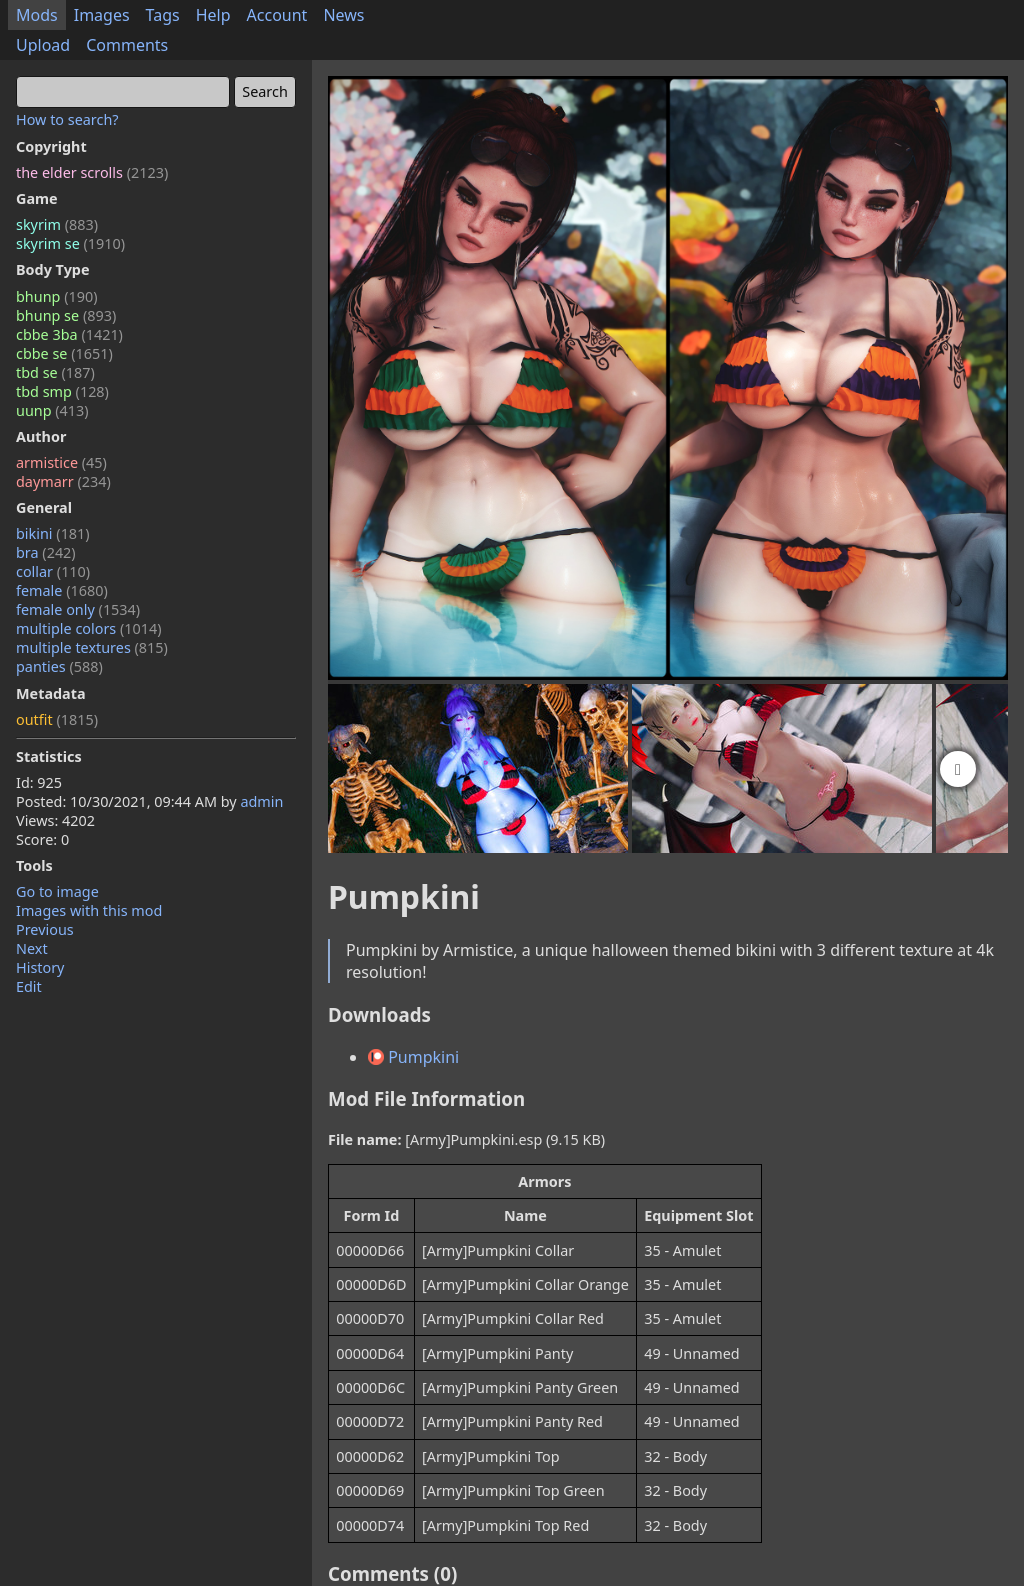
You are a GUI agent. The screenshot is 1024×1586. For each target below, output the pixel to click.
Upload (43, 45)
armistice (61, 462)
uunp (52, 410)
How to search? (67, 119)
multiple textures (92, 647)
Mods (37, 15)
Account (277, 15)
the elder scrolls (92, 172)
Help (213, 15)
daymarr (63, 481)
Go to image (57, 891)
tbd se (55, 372)
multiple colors (89, 628)
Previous (45, 929)
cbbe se (64, 353)
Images (102, 15)
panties (59, 666)
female (62, 590)
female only (78, 609)
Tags (163, 15)
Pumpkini (413, 1057)
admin (261, 801)
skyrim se (70, 243)
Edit (29, 986)
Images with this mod (89, 910)
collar (53, 571)
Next (32, 948)
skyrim (57, 224)
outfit (57, 719)
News (343, 15)
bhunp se (66, 315)
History (40, 967)
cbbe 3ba (69, 334)
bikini (53, 533)
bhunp (56, 296)
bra (46, 552)
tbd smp (62, 391)
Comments (127, 45)
